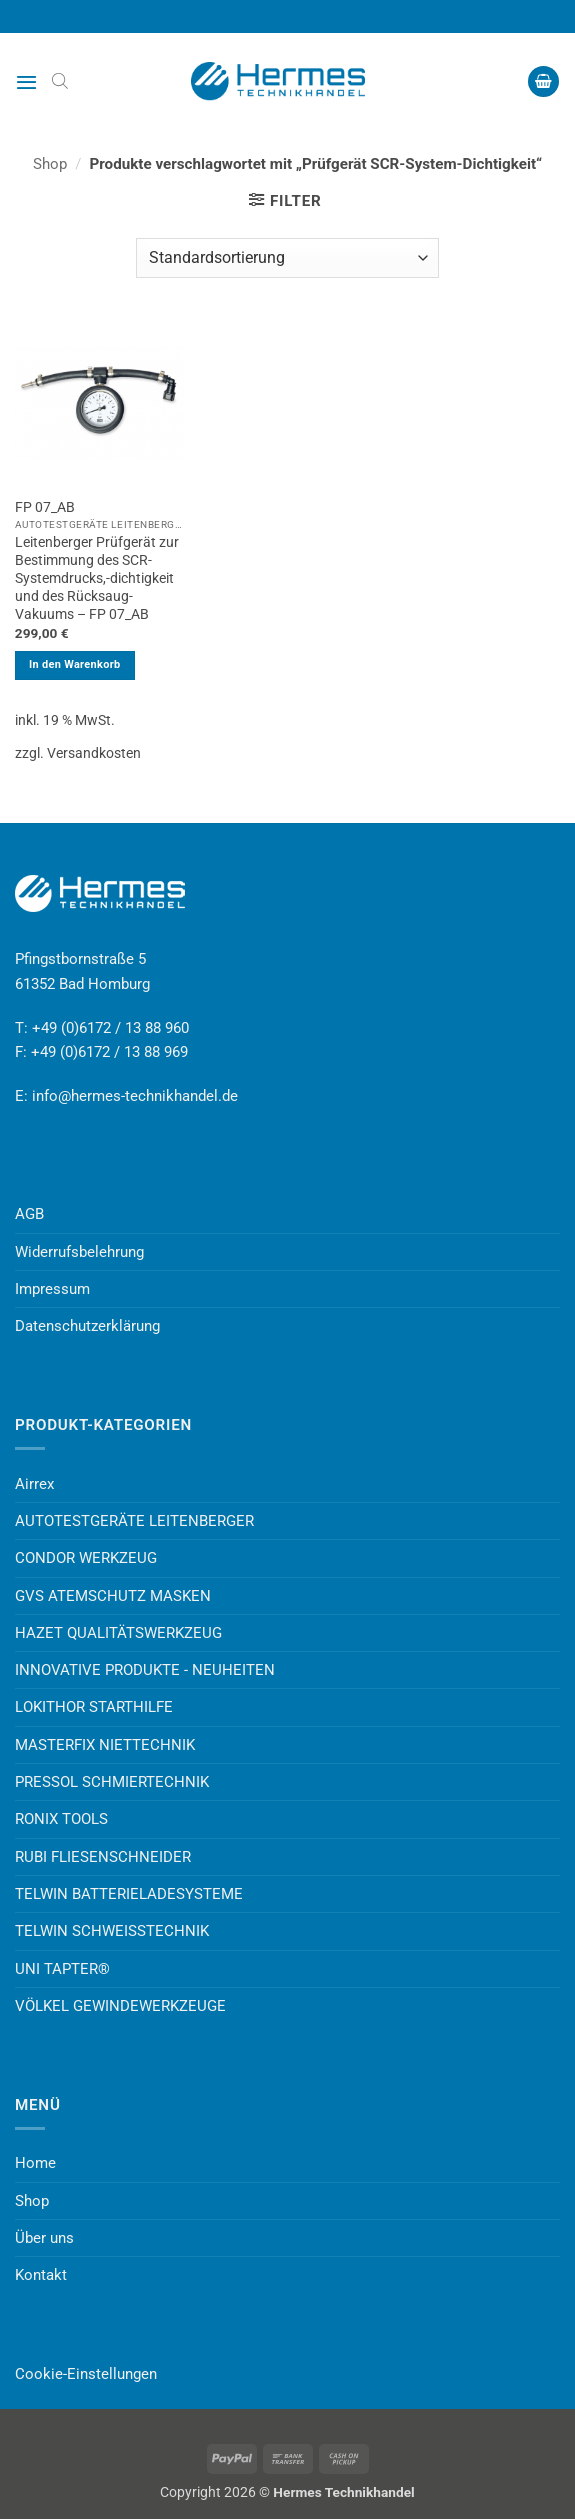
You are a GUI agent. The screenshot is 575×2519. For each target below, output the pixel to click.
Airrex (34, 1484)
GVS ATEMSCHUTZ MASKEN (113, 1596)
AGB (29, 1214)
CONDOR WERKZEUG (86, 1558)
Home (35, 2163)
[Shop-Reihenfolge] (287, 258)
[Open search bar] (60, 81)
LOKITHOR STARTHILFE (94, 1707)
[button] (26, 82)
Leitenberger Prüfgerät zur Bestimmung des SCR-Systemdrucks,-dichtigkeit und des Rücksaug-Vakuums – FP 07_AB (97, 577)
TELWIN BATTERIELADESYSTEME (129, 1894)
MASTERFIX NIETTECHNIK (105, 1745)
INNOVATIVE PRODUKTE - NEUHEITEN (145, 1670)
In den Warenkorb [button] (75, 664)
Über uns (44, 2238)
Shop (50, 164)
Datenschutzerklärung (87, 1326)
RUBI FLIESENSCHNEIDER (103, 1857)
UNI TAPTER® (62, 1969)
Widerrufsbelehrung (79, 1252)
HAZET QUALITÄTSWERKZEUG (118, 1633)
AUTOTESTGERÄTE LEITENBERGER (134, 1521)
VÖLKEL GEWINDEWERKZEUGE (120, 2006)
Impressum (52, 1289)
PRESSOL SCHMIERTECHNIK (112, 1782)
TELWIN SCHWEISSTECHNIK (112, 1931)
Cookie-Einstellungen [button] (86, 2374)
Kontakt (41, 2275)
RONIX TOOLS (61, 1819)
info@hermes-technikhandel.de (135, 1096)
